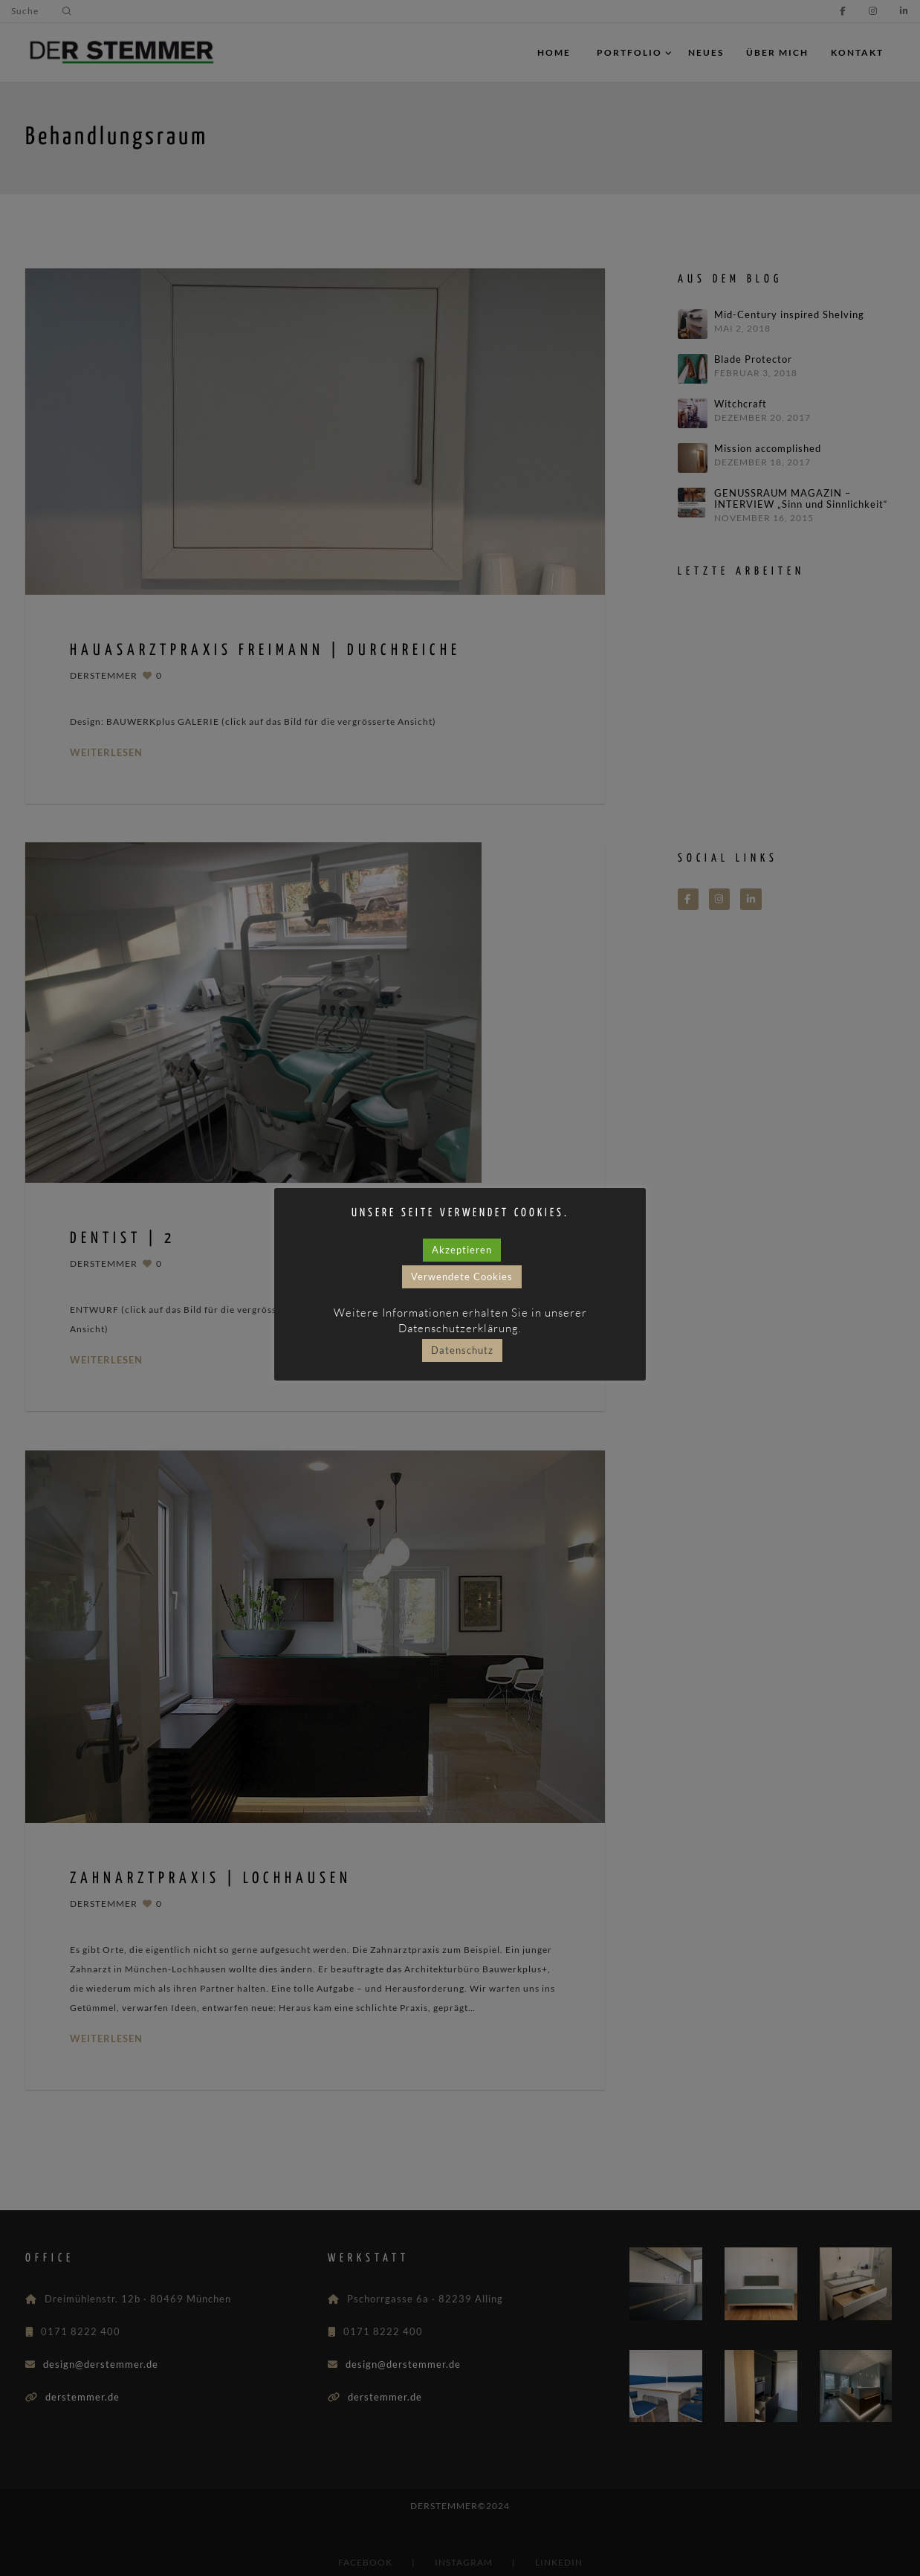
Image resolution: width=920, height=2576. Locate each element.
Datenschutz (462, 1351)
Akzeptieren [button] (462, 1250)
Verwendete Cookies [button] (462, 1277)
